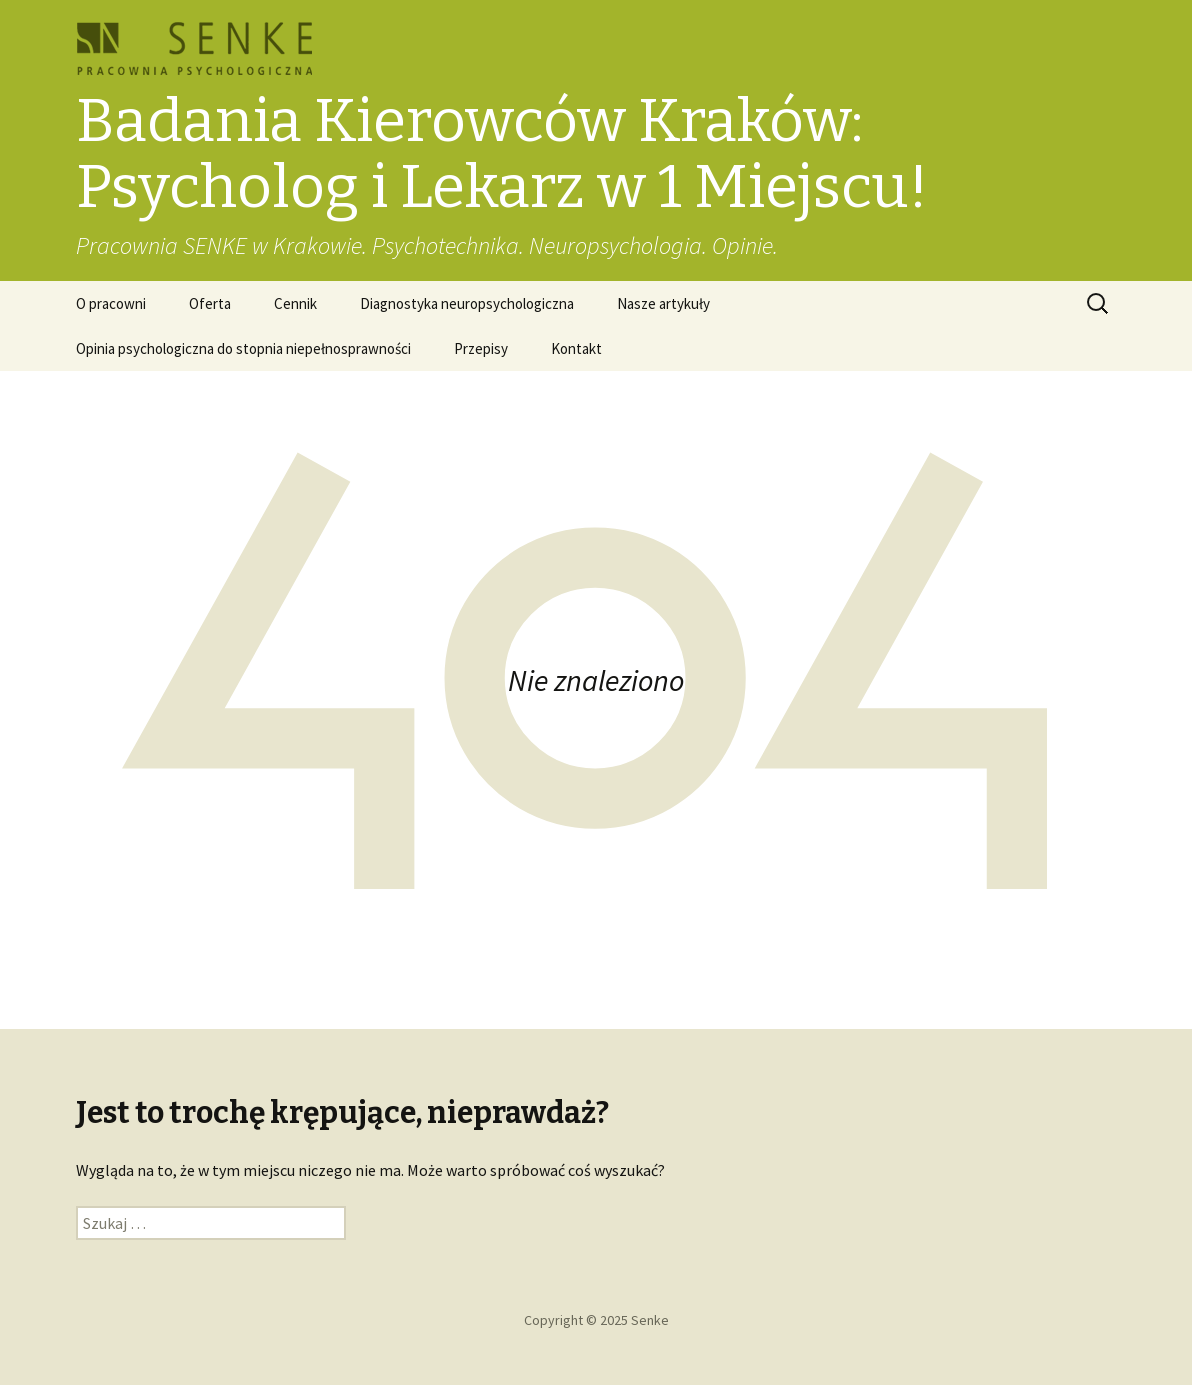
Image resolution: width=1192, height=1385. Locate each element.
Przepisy (481, 348)
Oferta (210, 303)
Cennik (295, 303)
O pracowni (111, 303)
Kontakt (576, 348)
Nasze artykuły (663, 303)
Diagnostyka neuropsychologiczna (467, 303)
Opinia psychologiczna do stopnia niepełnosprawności (243, 348)
